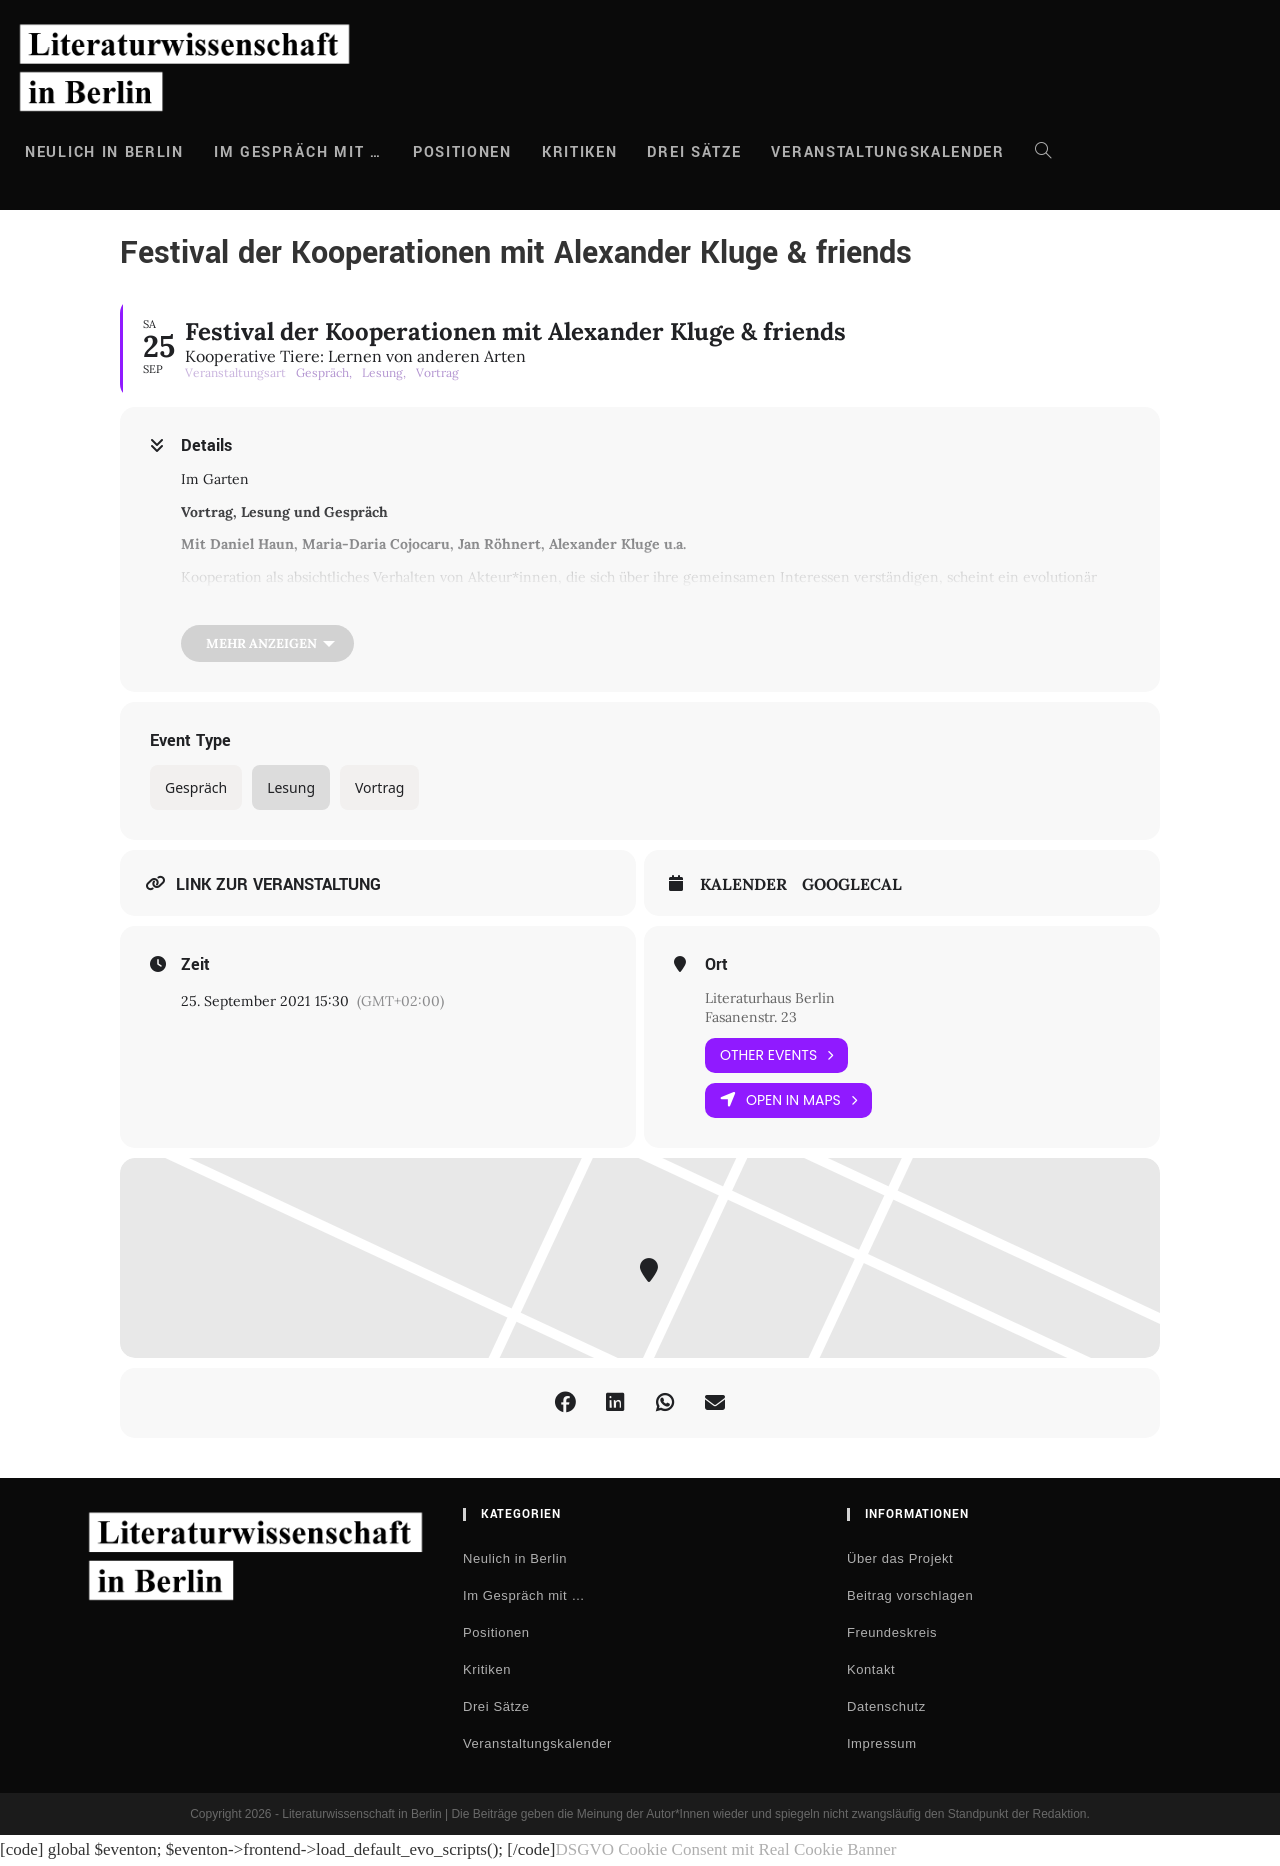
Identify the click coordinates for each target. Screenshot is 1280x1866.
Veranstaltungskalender (537, 1743)
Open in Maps (788, 1100)
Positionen (496, 1632)
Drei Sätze (496, 1706)
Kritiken (487, 1669)
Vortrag (379, 787)
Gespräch (196, 787)
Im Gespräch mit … (524, 1595)
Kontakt (871, 1669)
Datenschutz (886, 1706)
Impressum (882, 1743)
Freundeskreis (892, 1632)
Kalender (743, 884)
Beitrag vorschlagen (910, 1595)
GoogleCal (852, 884)
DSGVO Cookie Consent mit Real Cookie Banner (725, 1849)
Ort (716, 965)
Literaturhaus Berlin (770, 998)
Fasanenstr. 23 (751, 1017)
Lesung (291, 787)
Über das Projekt (900, 1558)
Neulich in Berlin (515, 1558)
